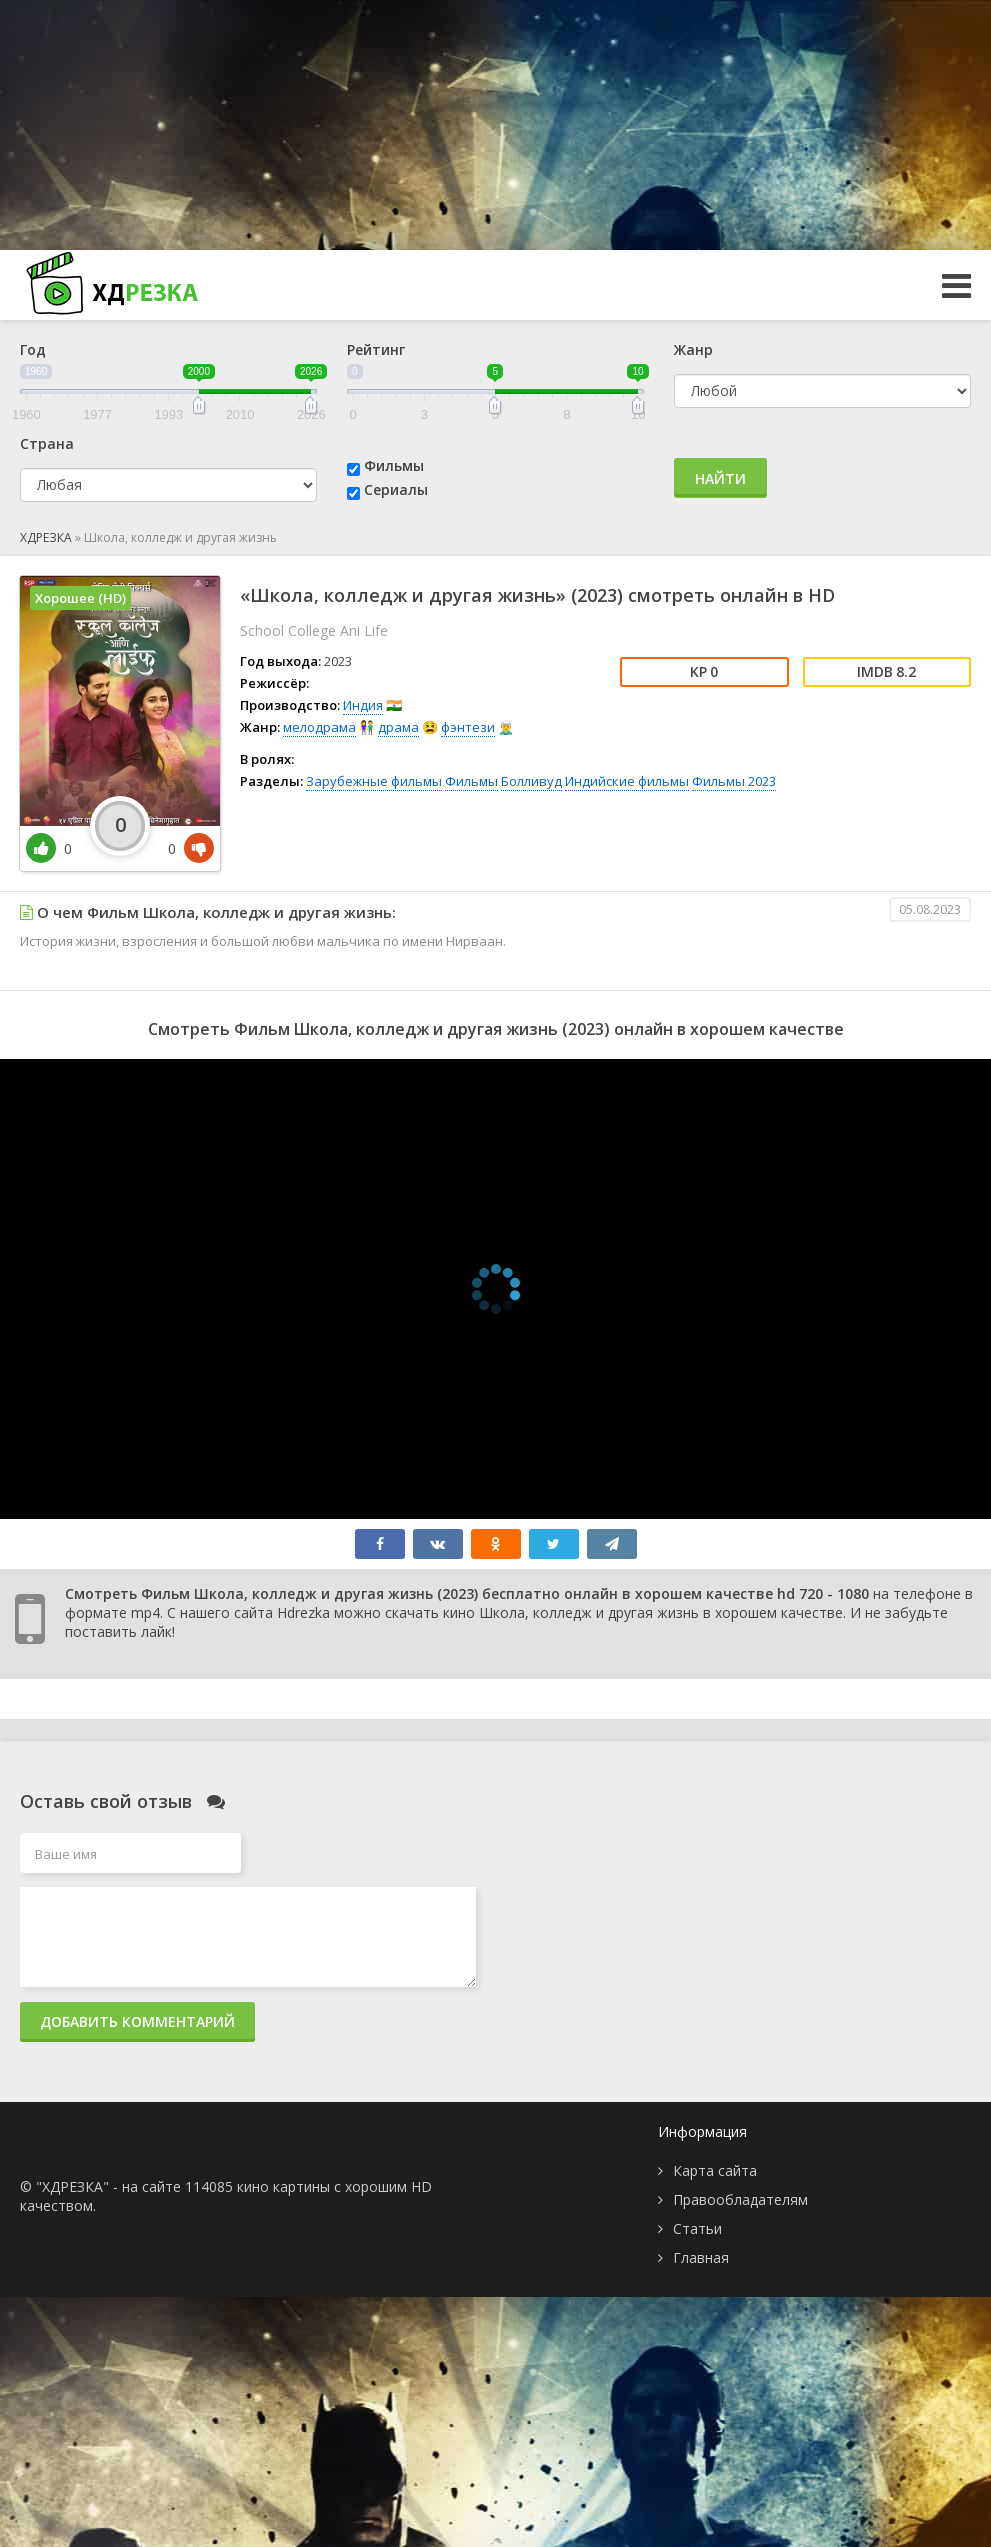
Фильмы (394, 465)
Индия (363, 705)
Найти (720, 478)
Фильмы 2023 (734, 781)
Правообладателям (740, 2199)
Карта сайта (715, 2170)
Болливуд (531, 781)
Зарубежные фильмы (374, 781)
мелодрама (319, 727)
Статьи (697, 2228)
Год (33, 349)
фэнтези (468, 727)
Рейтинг (376, 349)
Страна (47, 443)
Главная (701, 2257)
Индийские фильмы (627, 781)
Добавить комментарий (137, 2021)
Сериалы (396, 489)
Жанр (693, 349)
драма (398, 727)
